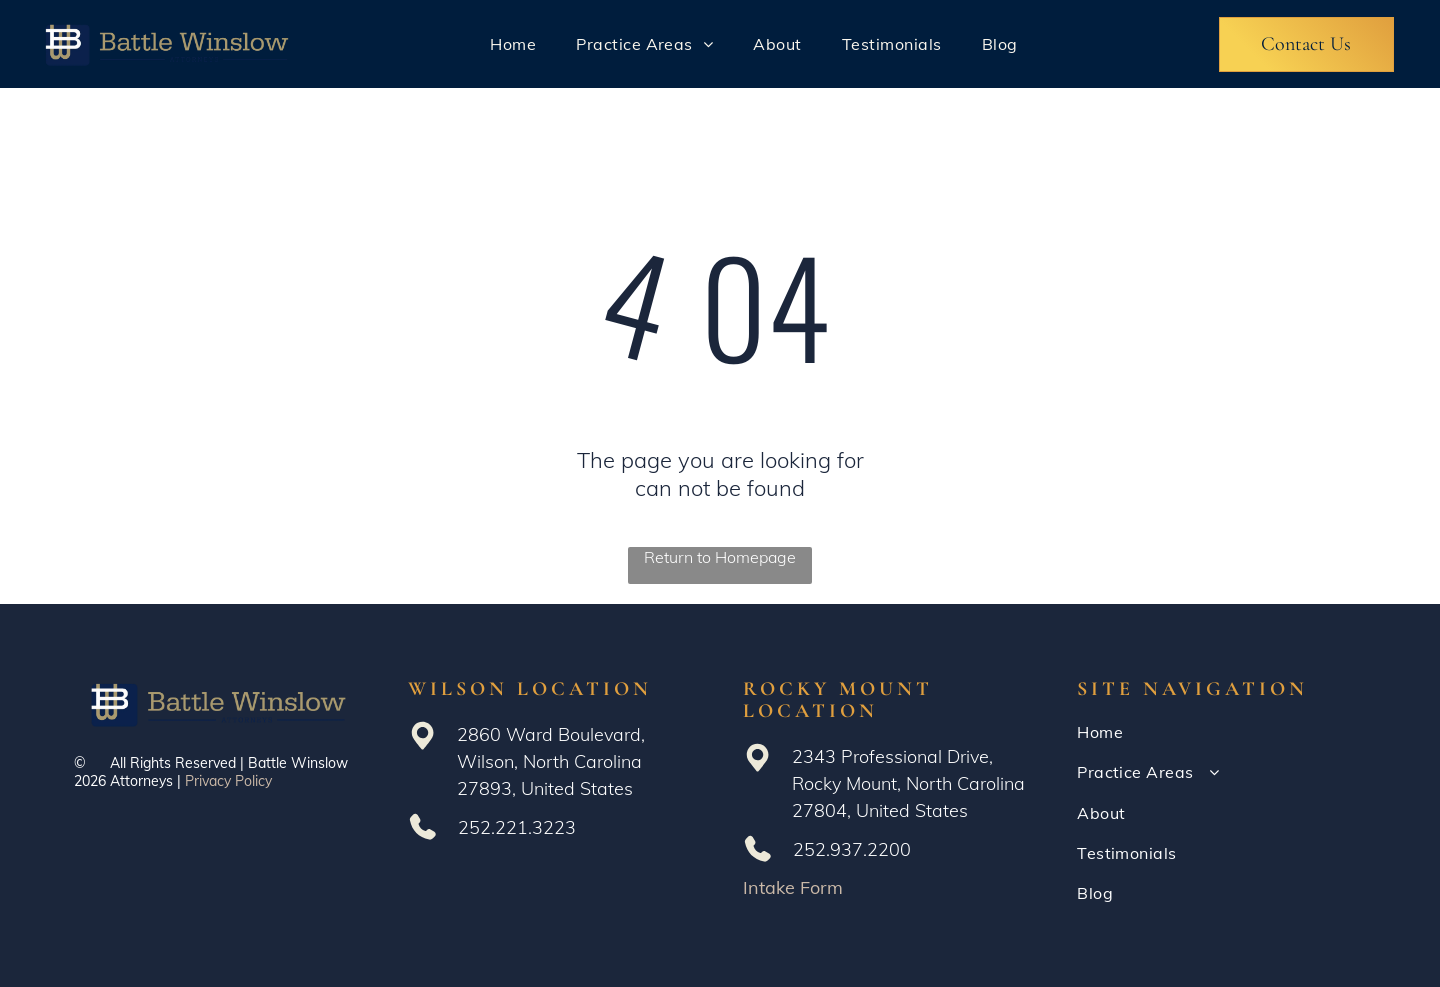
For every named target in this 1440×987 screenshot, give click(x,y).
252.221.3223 (517, 827)
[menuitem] (513, 44)
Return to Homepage (720, 557)
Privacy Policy (228, 781)
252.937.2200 (852, 849)
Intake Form (793, 887)
